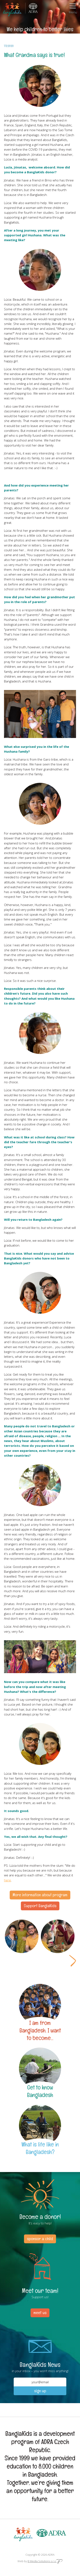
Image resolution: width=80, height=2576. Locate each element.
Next (72, 1960)
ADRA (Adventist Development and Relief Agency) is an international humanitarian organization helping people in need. (31, 8)
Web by (40, 2561)
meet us (40, 2312)
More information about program (40, 1895)
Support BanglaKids (40, 1905)
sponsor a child (40, 2238)
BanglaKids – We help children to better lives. (12, 8)
